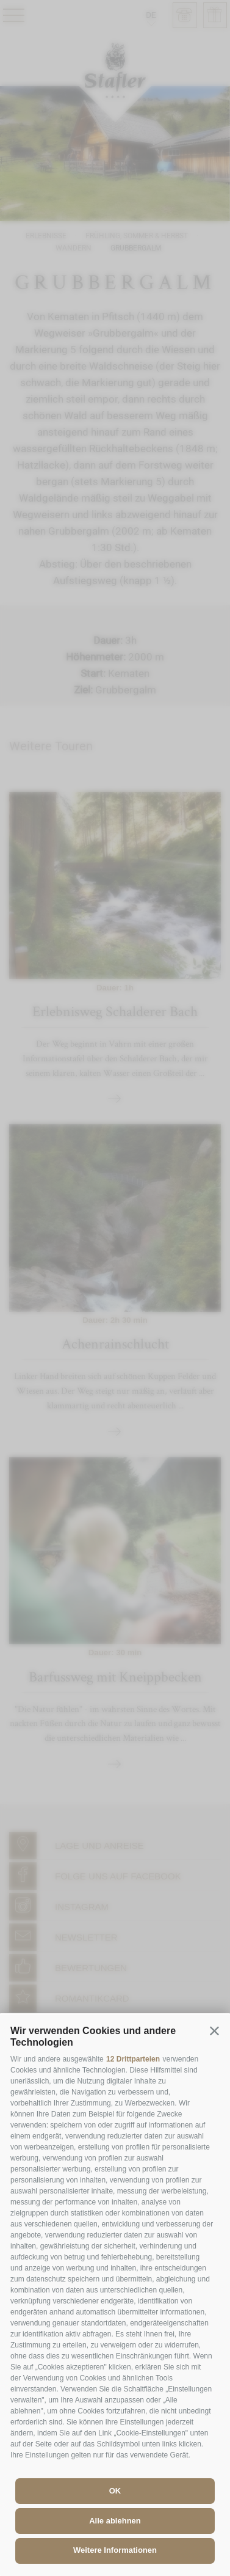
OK (115, 2490)
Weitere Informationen (115, 2550)
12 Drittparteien (133, 2059)
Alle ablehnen (115, 2520)
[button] (214, 2030)
